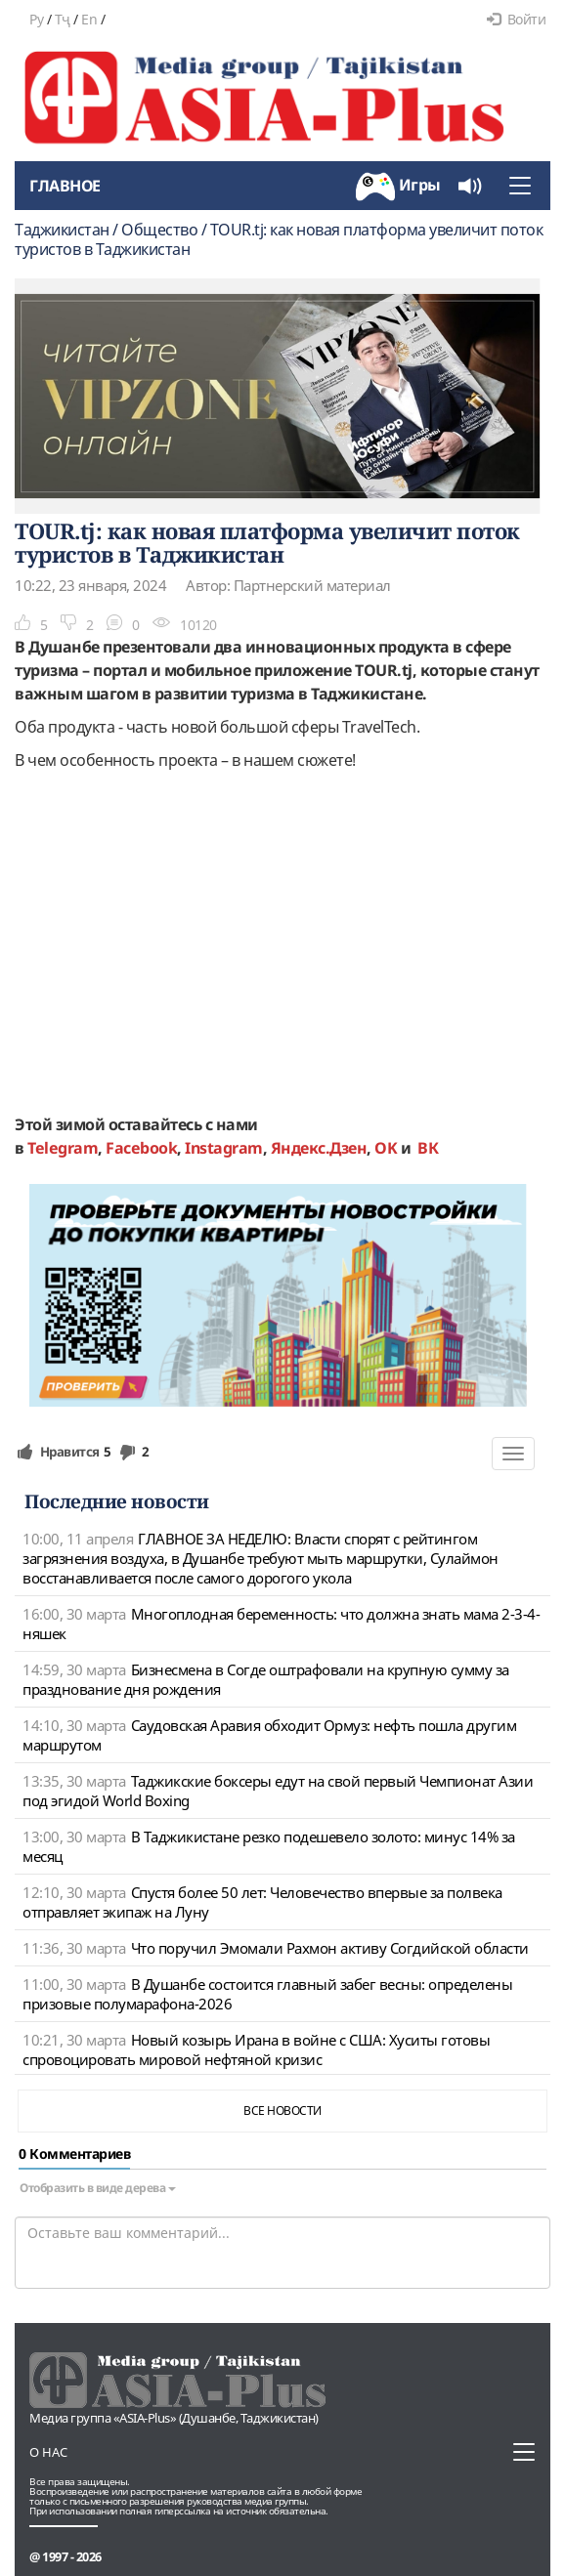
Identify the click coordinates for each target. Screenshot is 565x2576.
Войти (516, 19)
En (89, 19)
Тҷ (62, 19)
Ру (36, 19)
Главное (65, 185)
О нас (48, 2452)
